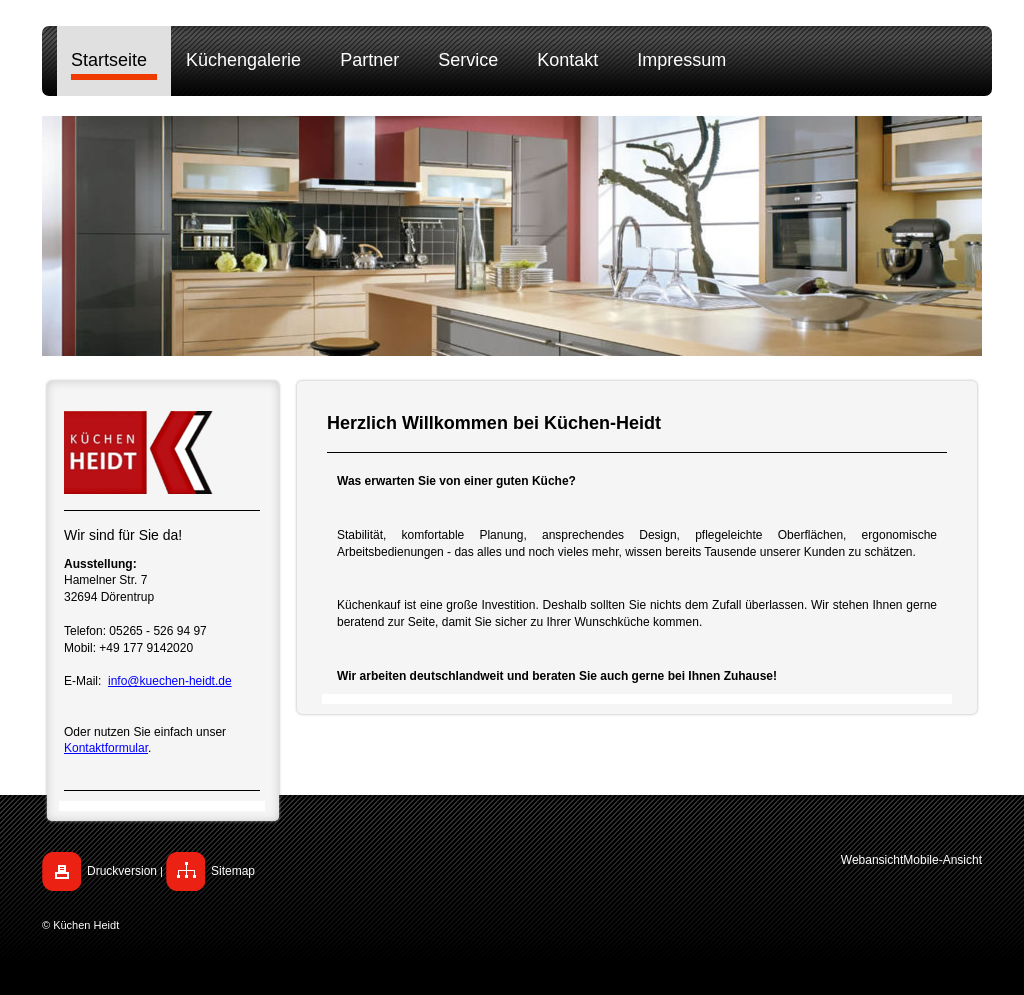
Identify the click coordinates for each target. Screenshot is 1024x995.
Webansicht (872, 860)
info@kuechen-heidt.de (170, 681)
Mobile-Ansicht (942, 860)
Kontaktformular (106, 748)
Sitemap (233, 871)
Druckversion (122, 871)
